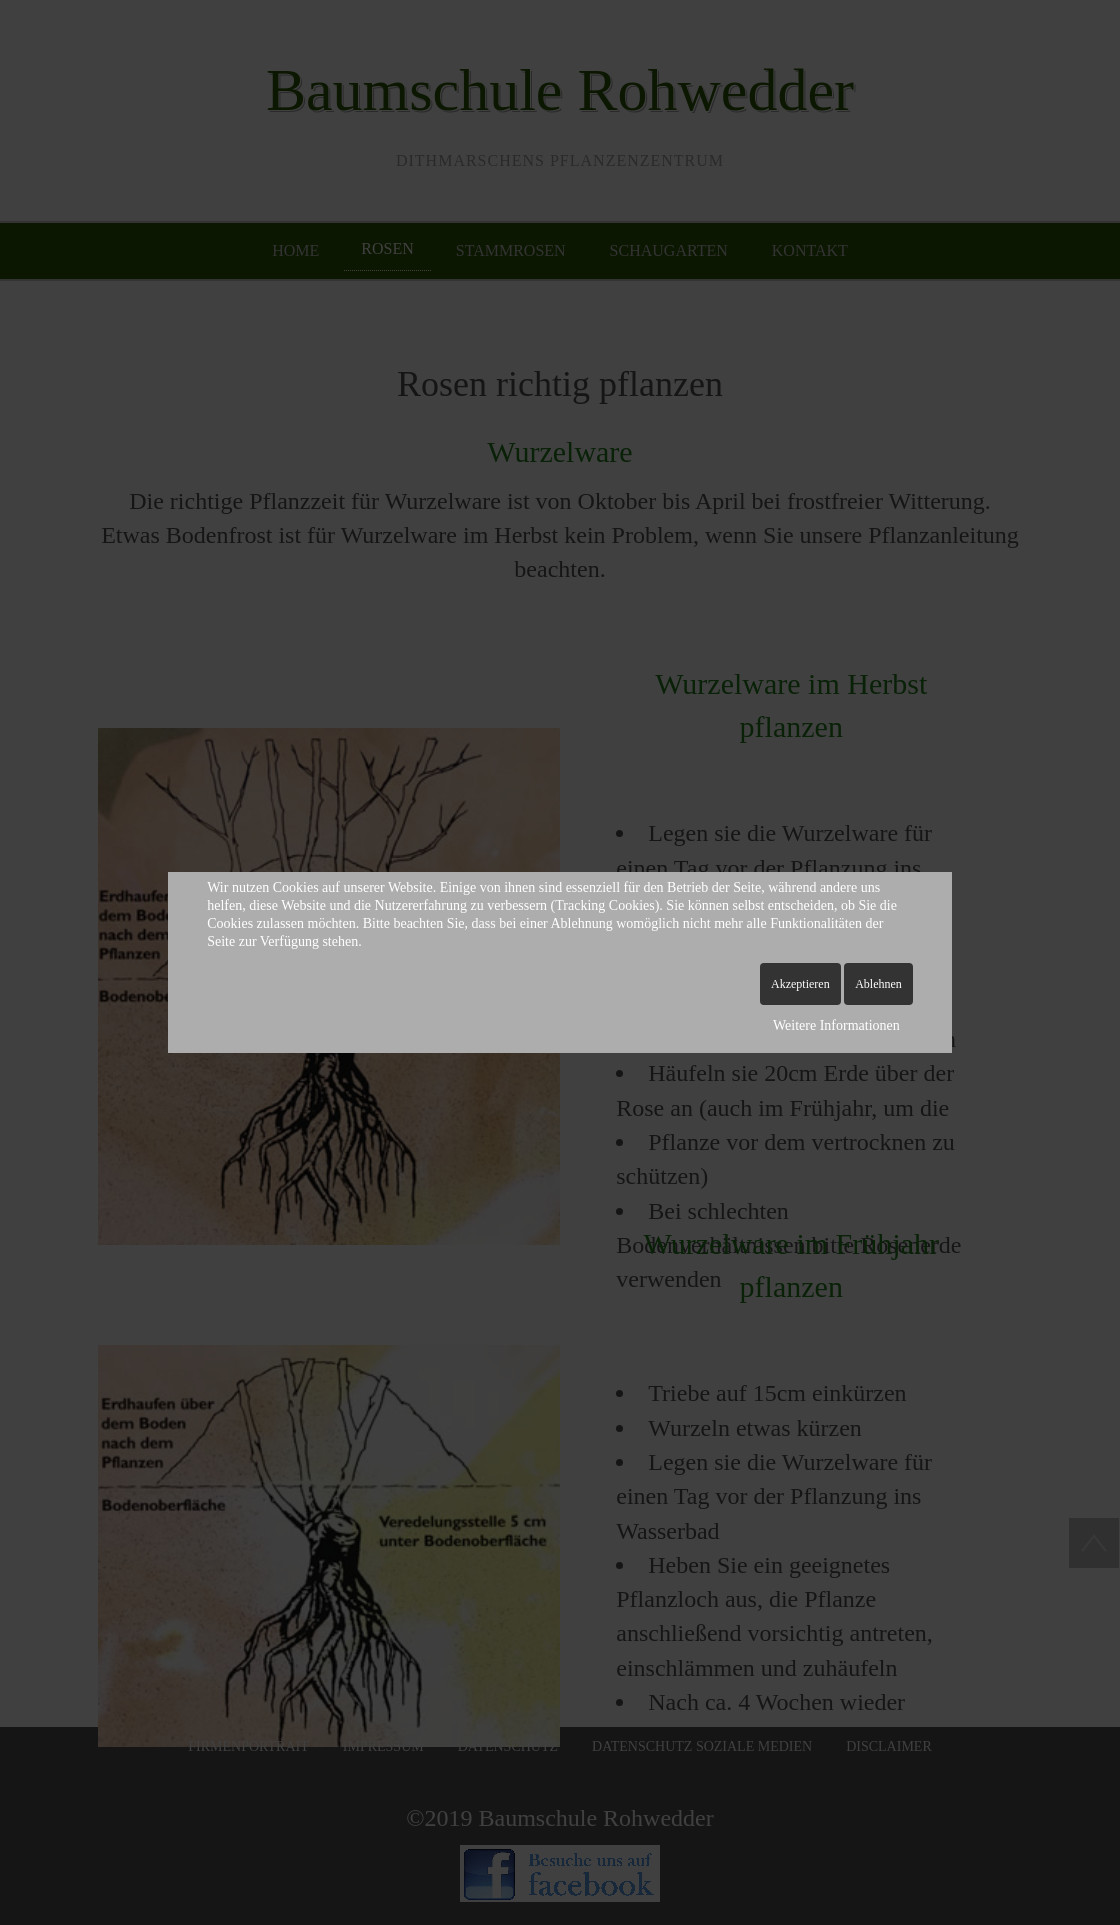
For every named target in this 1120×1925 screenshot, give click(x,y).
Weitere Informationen (836, 1025)
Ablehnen (878, 984)
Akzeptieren (800, 984)
